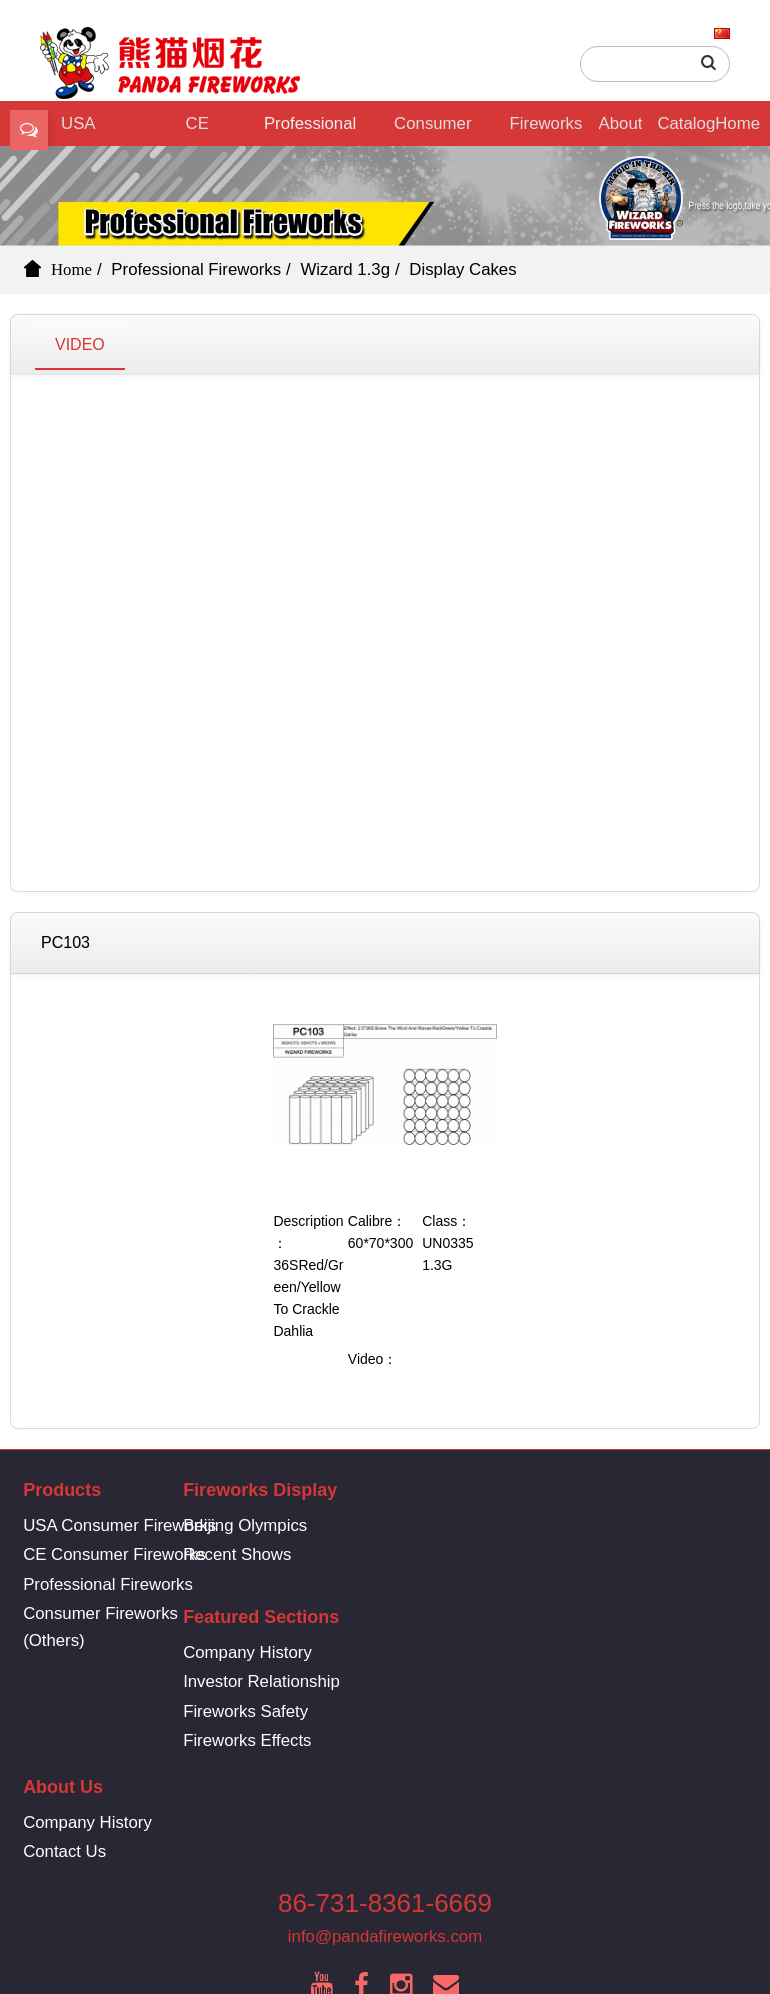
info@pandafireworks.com (385, 1815)
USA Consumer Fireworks (119, 1525)
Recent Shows (302, 1554)
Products (62, 1490)
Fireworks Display (546, 130)
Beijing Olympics (310, 1525)
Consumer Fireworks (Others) (432, 130)
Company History (537, 1525)
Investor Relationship (551, 1554)
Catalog (686, 123)
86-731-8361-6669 (385, 1782)
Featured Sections (551, 1490)
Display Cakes (462, 269)
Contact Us (289, 1725)
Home (737, 123)
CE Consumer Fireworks (195, 130)
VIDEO (80, 344)
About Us (621, 130)
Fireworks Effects (537, 1613)
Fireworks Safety (535, 1584)
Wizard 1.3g (345, 269)
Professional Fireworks (310, 130)
